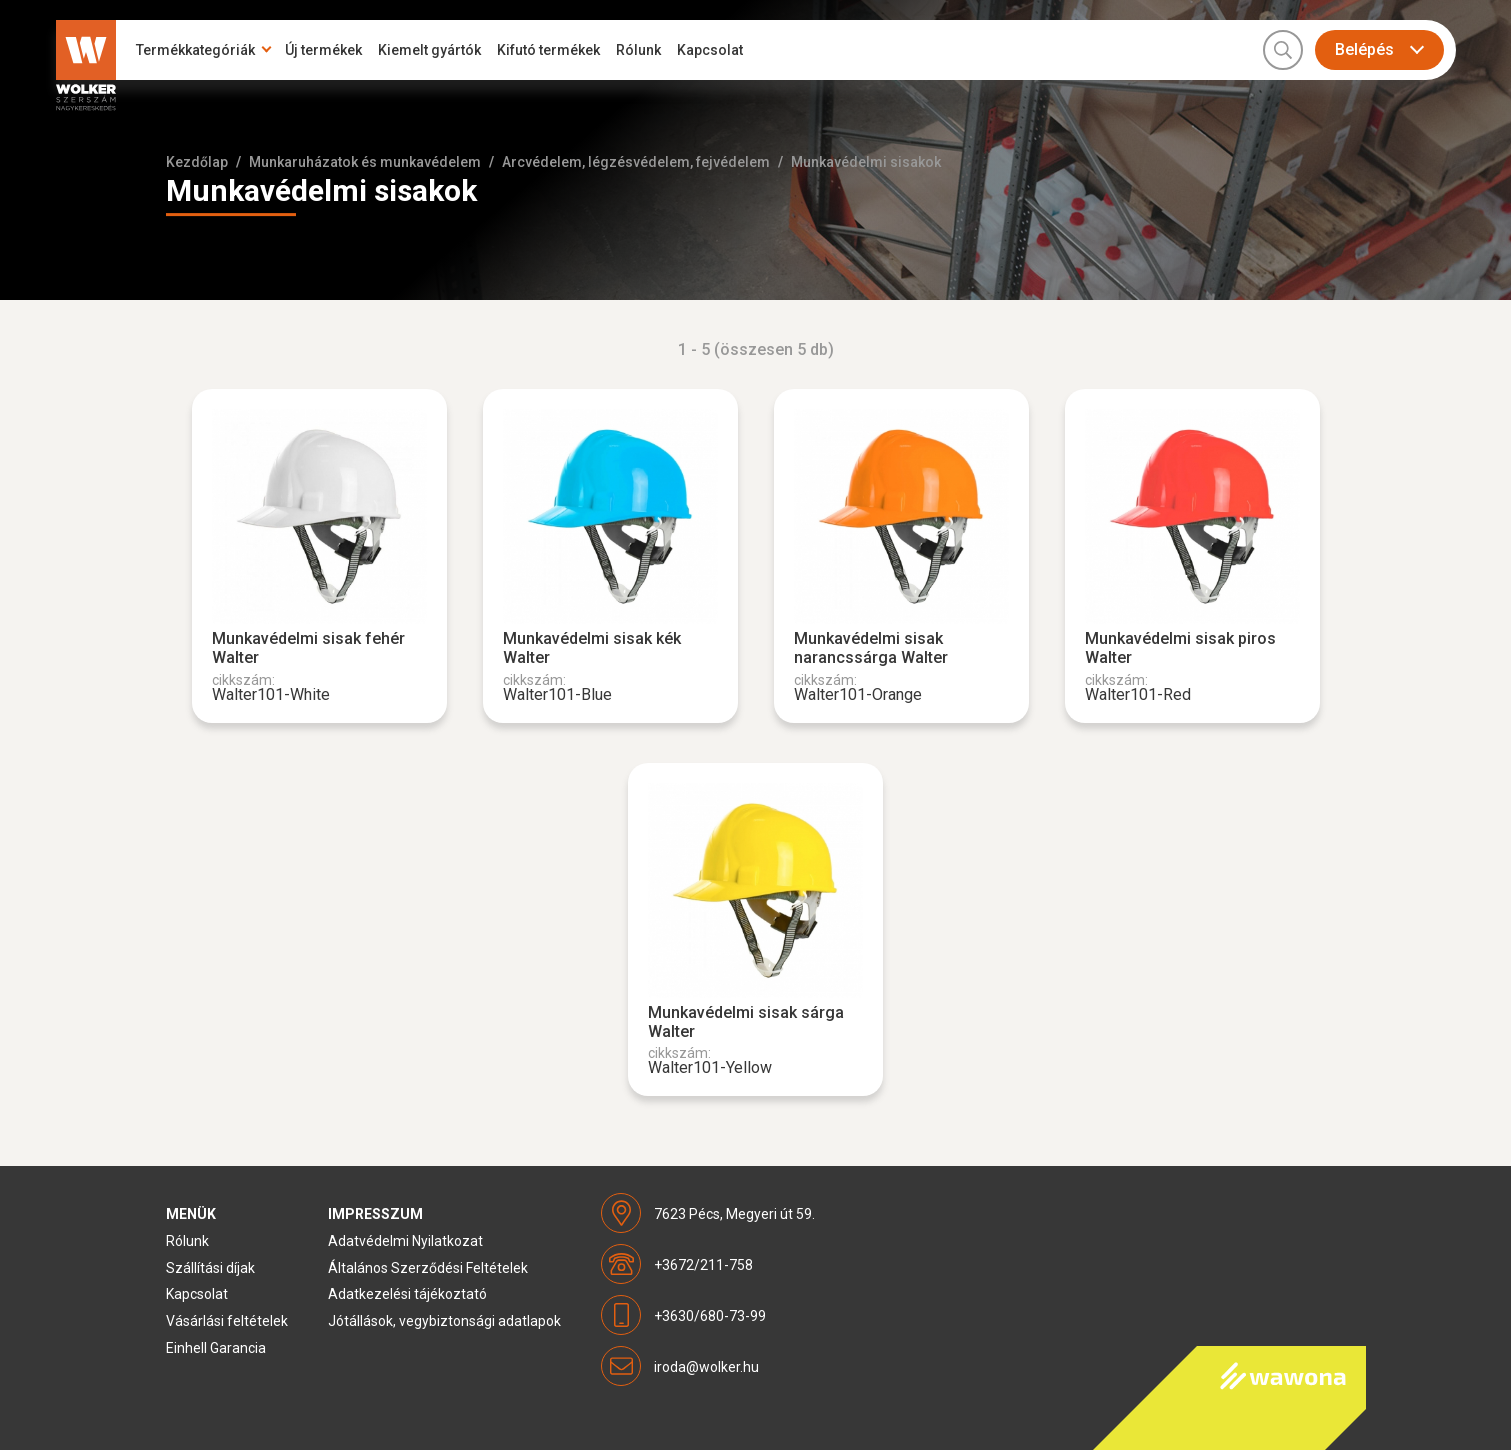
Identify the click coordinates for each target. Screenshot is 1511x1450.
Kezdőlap (197, 162)
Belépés (1364, 49)
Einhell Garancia (216, 1348)
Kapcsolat (710, 50)
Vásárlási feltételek (227, 1321)
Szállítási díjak (210, 1268)
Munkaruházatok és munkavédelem (365, 162)
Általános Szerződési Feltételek (428, 1268)
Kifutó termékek (548, 50)
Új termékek (323, 50)
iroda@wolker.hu (706, 1367)
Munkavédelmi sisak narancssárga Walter (871, 648)
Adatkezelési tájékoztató (407, 1294)
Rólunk (638, 50)
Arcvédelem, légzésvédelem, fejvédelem (636, 162)
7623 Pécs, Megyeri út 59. (734, 1214)
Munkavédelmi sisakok (866, 162)
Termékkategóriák (195, 50)
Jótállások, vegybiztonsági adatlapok (444, 1321)
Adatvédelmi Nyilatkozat (405, 1241)
